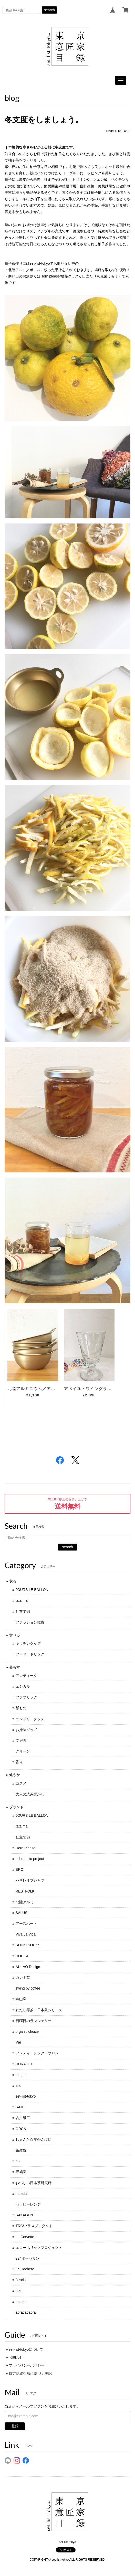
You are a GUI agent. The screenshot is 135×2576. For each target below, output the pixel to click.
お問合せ (16, 2357)
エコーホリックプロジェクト (39, 2248)
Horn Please (25, 1848)
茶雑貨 (21, 2150)
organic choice (27, 2031)
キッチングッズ (28, 1643)
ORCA (21, 2129)
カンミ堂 (23, 1977)
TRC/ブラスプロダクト (34, 2226)
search (49, 10)
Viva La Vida (26, 1934)
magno (21, 2075)
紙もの (21, 1708)
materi (21, 2302)
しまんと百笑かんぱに (33, 2139)
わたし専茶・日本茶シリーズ (39, 2010)
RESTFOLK (25, 1891)
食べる (14, 1635)
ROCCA (22, 1956)
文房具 (21, 1740)
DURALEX (24, 2064)
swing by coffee (28, 1988)
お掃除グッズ (26, 1730)
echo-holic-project (30, 1859)
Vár (18, 2042)
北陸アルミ (25, 1902)
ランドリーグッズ (30, 1719)
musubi (21, 2194)
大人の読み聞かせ (30, 1794)
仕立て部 (23, 1611)
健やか (14, 1775)
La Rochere (25, 2269)
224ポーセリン (27, 2258)
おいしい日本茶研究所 (33, 2183)
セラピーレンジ (28, 2204)
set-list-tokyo (26, 2096)
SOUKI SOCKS (28, 1945)
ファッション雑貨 (30, 1622)
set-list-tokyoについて (26, 2349)
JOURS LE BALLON (32, 1590)
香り (19, 1762)
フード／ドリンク (30, 1654)
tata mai (22, 1600)
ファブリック (26, 1697)
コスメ (21, 1783)
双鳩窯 (21, 2172)
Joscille (21, 2280)
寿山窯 (21, 1999)
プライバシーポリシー (27, 2365)
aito (19, 2085)
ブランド (16, 1807)
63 (18, 2161)
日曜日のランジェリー (33, 2021)
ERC (19, 1869)
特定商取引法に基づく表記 (30, 2373)
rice (19, 2291)
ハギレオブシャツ (30, 1880)
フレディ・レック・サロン (37, 2053)
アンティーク (26, 1676)
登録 (14, 2426)
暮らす (14, 1667)
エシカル (23, 1686)
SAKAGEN (24, 2215)
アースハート (26, 1923)
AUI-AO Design (28, 1967)
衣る (12, 1581)
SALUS (21, 1913)
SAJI (19, 2107)
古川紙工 (23, 2118)
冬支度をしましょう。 (44, 119)
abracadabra (26, 2312)
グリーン (23, 1751)
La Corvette (25, 2237)
